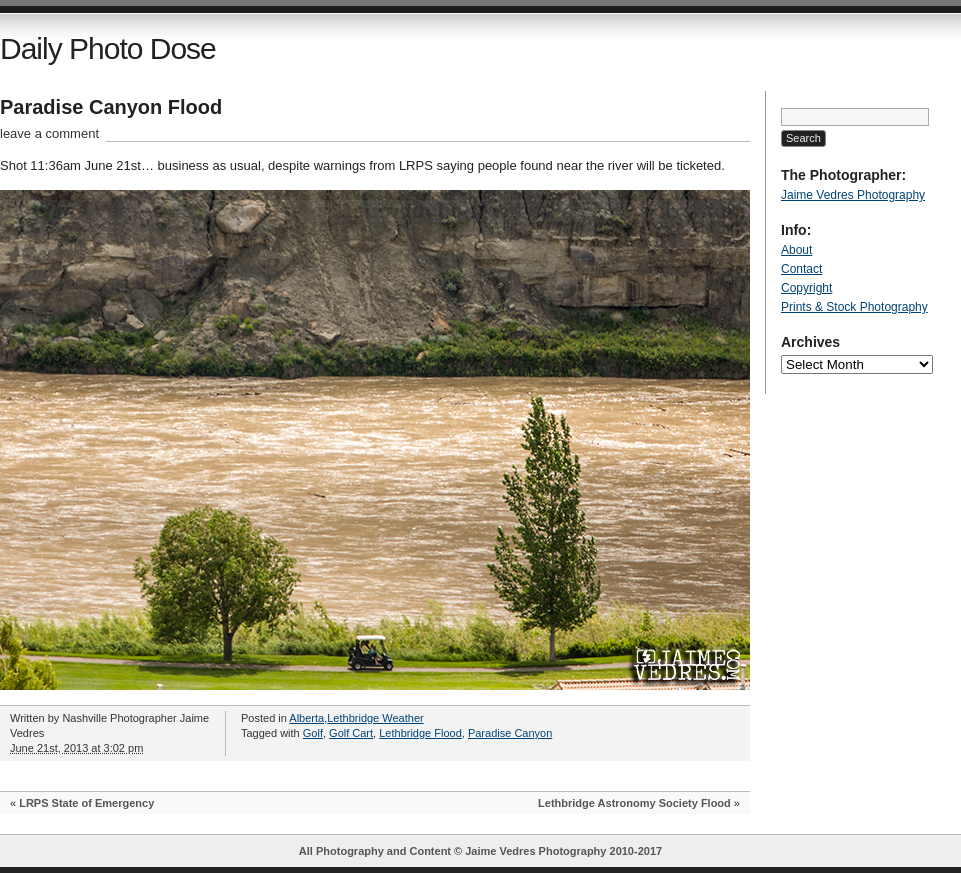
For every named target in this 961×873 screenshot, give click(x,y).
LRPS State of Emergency (86, 803)
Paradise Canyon (510, 733)
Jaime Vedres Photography (853, 195)
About (796, 250)
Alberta (306, 718)
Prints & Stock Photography (854, 307)
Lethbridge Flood (420, 733)
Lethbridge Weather (375, 718)
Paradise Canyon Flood (111, 107)
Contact (801, 269)
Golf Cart (351, 733)
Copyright (806, 288)
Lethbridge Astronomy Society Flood (634, 803)
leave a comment (49, 133)
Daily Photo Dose (108, 48)
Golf (313, 733)
